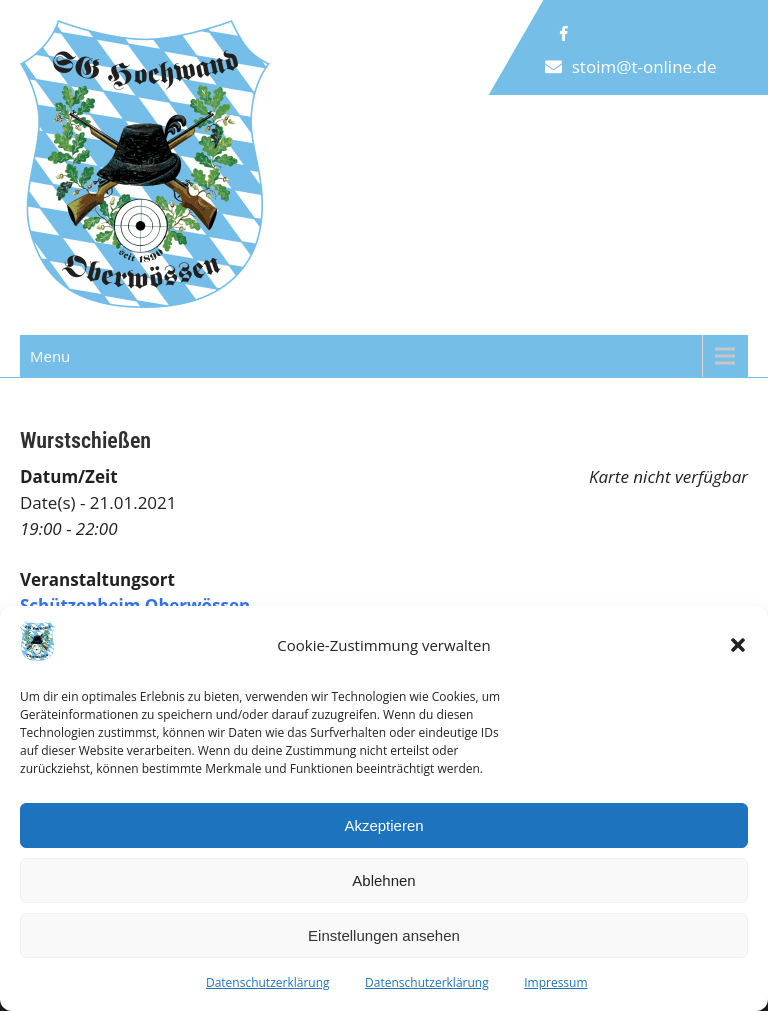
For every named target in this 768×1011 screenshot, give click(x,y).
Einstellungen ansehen (384, 935)
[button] (738, 645)
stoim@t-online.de (644, 66)
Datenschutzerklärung (268, 982)
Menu (50, 356)
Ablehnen (383, 880)
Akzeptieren (383, 825)
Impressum (555, 982)
